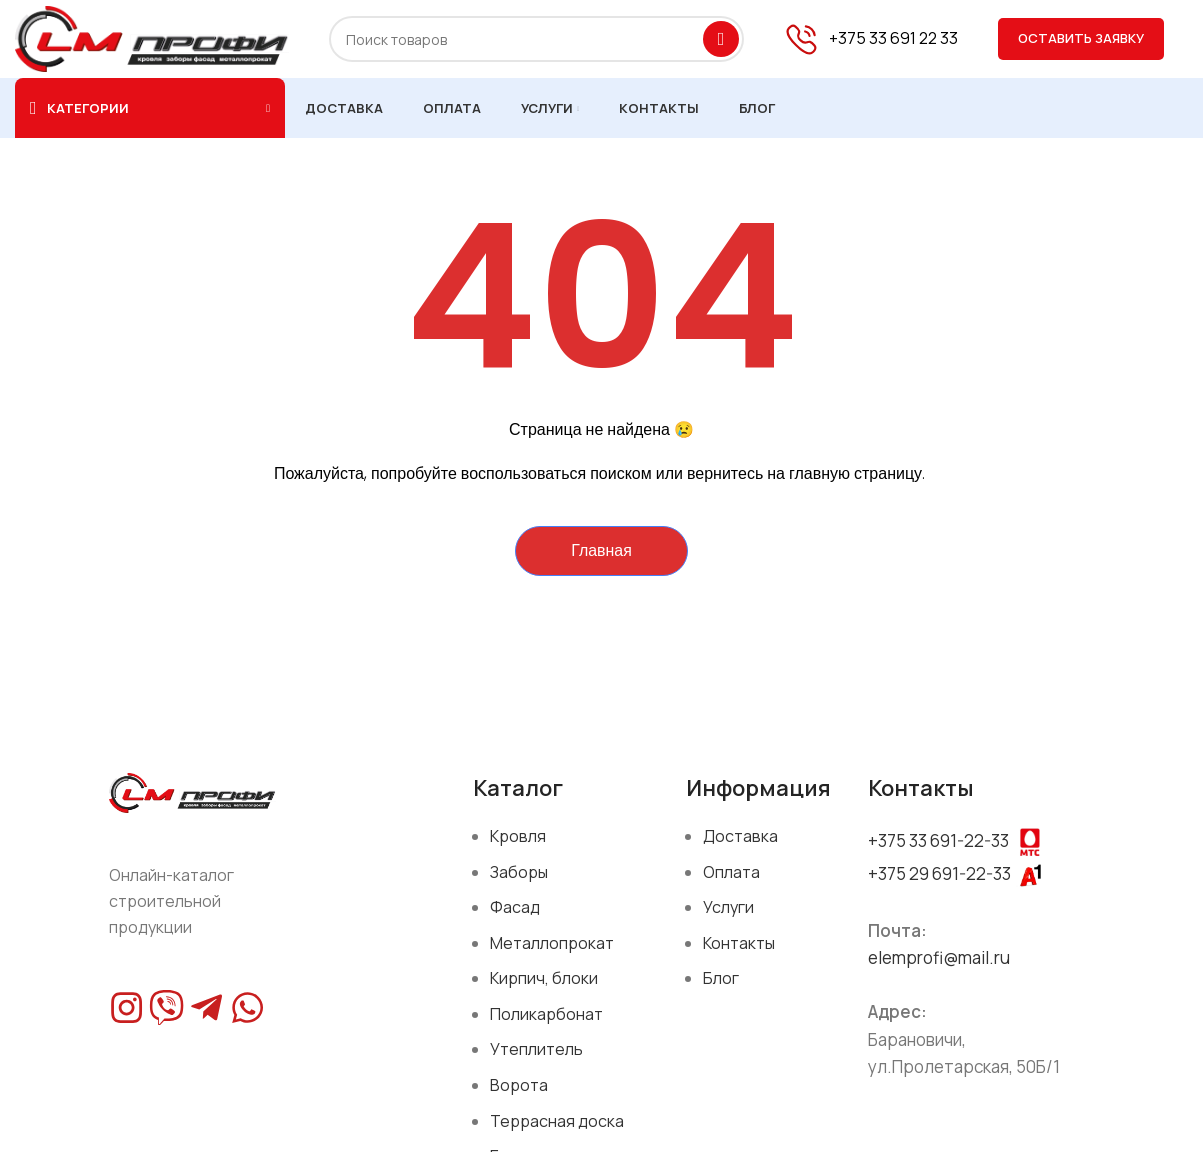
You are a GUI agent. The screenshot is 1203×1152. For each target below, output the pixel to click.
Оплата (731, 873)
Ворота (519, 1087)
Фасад (515, 909)
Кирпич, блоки (544, 980)
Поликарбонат (546, 1015)
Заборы (519, 873)
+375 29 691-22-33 (939, 874)
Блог (721, 980)
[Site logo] (152, 38)
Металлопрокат (552, 944)
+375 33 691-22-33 (938, 841)
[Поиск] (536, 40)
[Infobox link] (871, 40)
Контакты (739, 944)
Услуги (728, 909)
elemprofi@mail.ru (939, 959)
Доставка (740, 837)
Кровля (518, 837)
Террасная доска (557, 1122)
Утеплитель (536, 1051)
